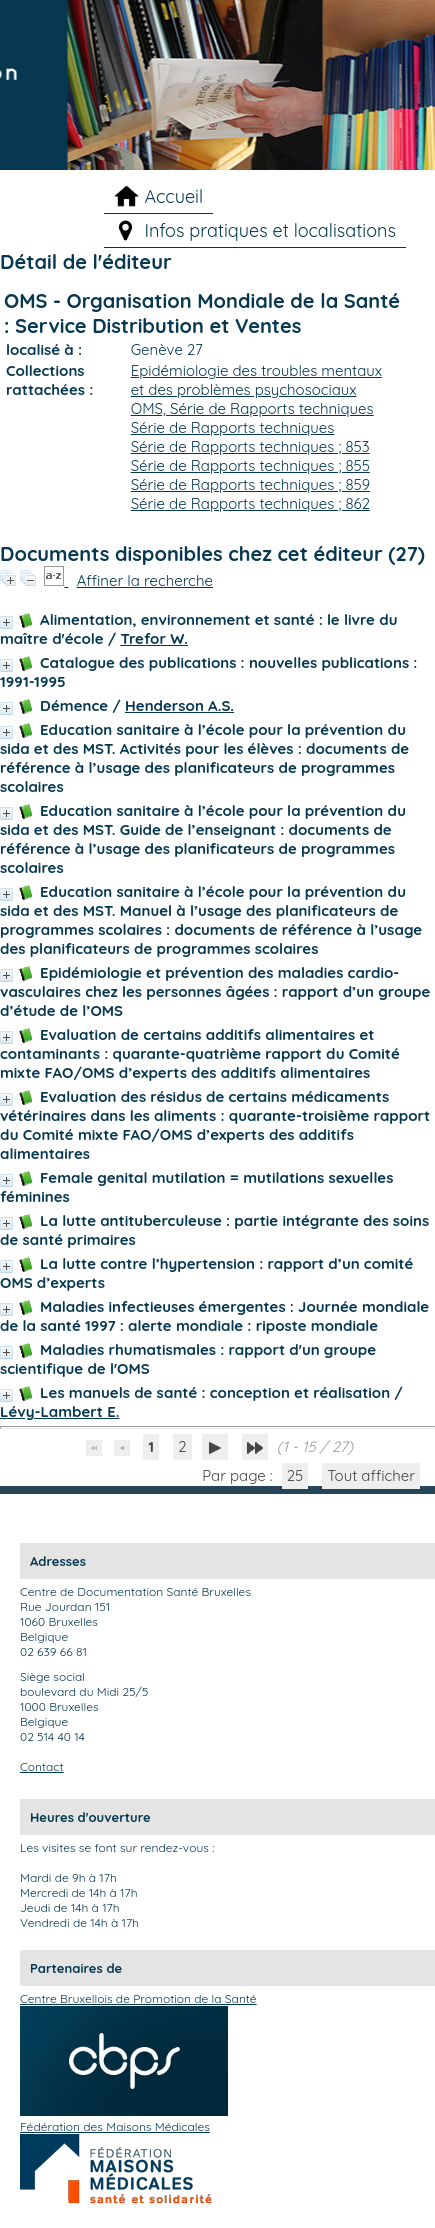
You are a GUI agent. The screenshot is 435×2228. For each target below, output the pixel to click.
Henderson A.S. (179, 705)
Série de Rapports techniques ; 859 (250, 484)
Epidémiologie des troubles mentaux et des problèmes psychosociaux (256, 380)
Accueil (173, 196)
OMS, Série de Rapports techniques (252, 408)
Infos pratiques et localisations (270, 230)
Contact (42, 1766)
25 (295, 1475)
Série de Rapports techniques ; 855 (250, 465)
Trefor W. (154, 638)
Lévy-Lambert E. (60, 1411)
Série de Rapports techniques (233, 427)
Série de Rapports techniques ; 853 (250, 446)
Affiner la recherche (145, 580)
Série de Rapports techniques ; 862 (250, 503)
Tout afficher (371, 1475)
